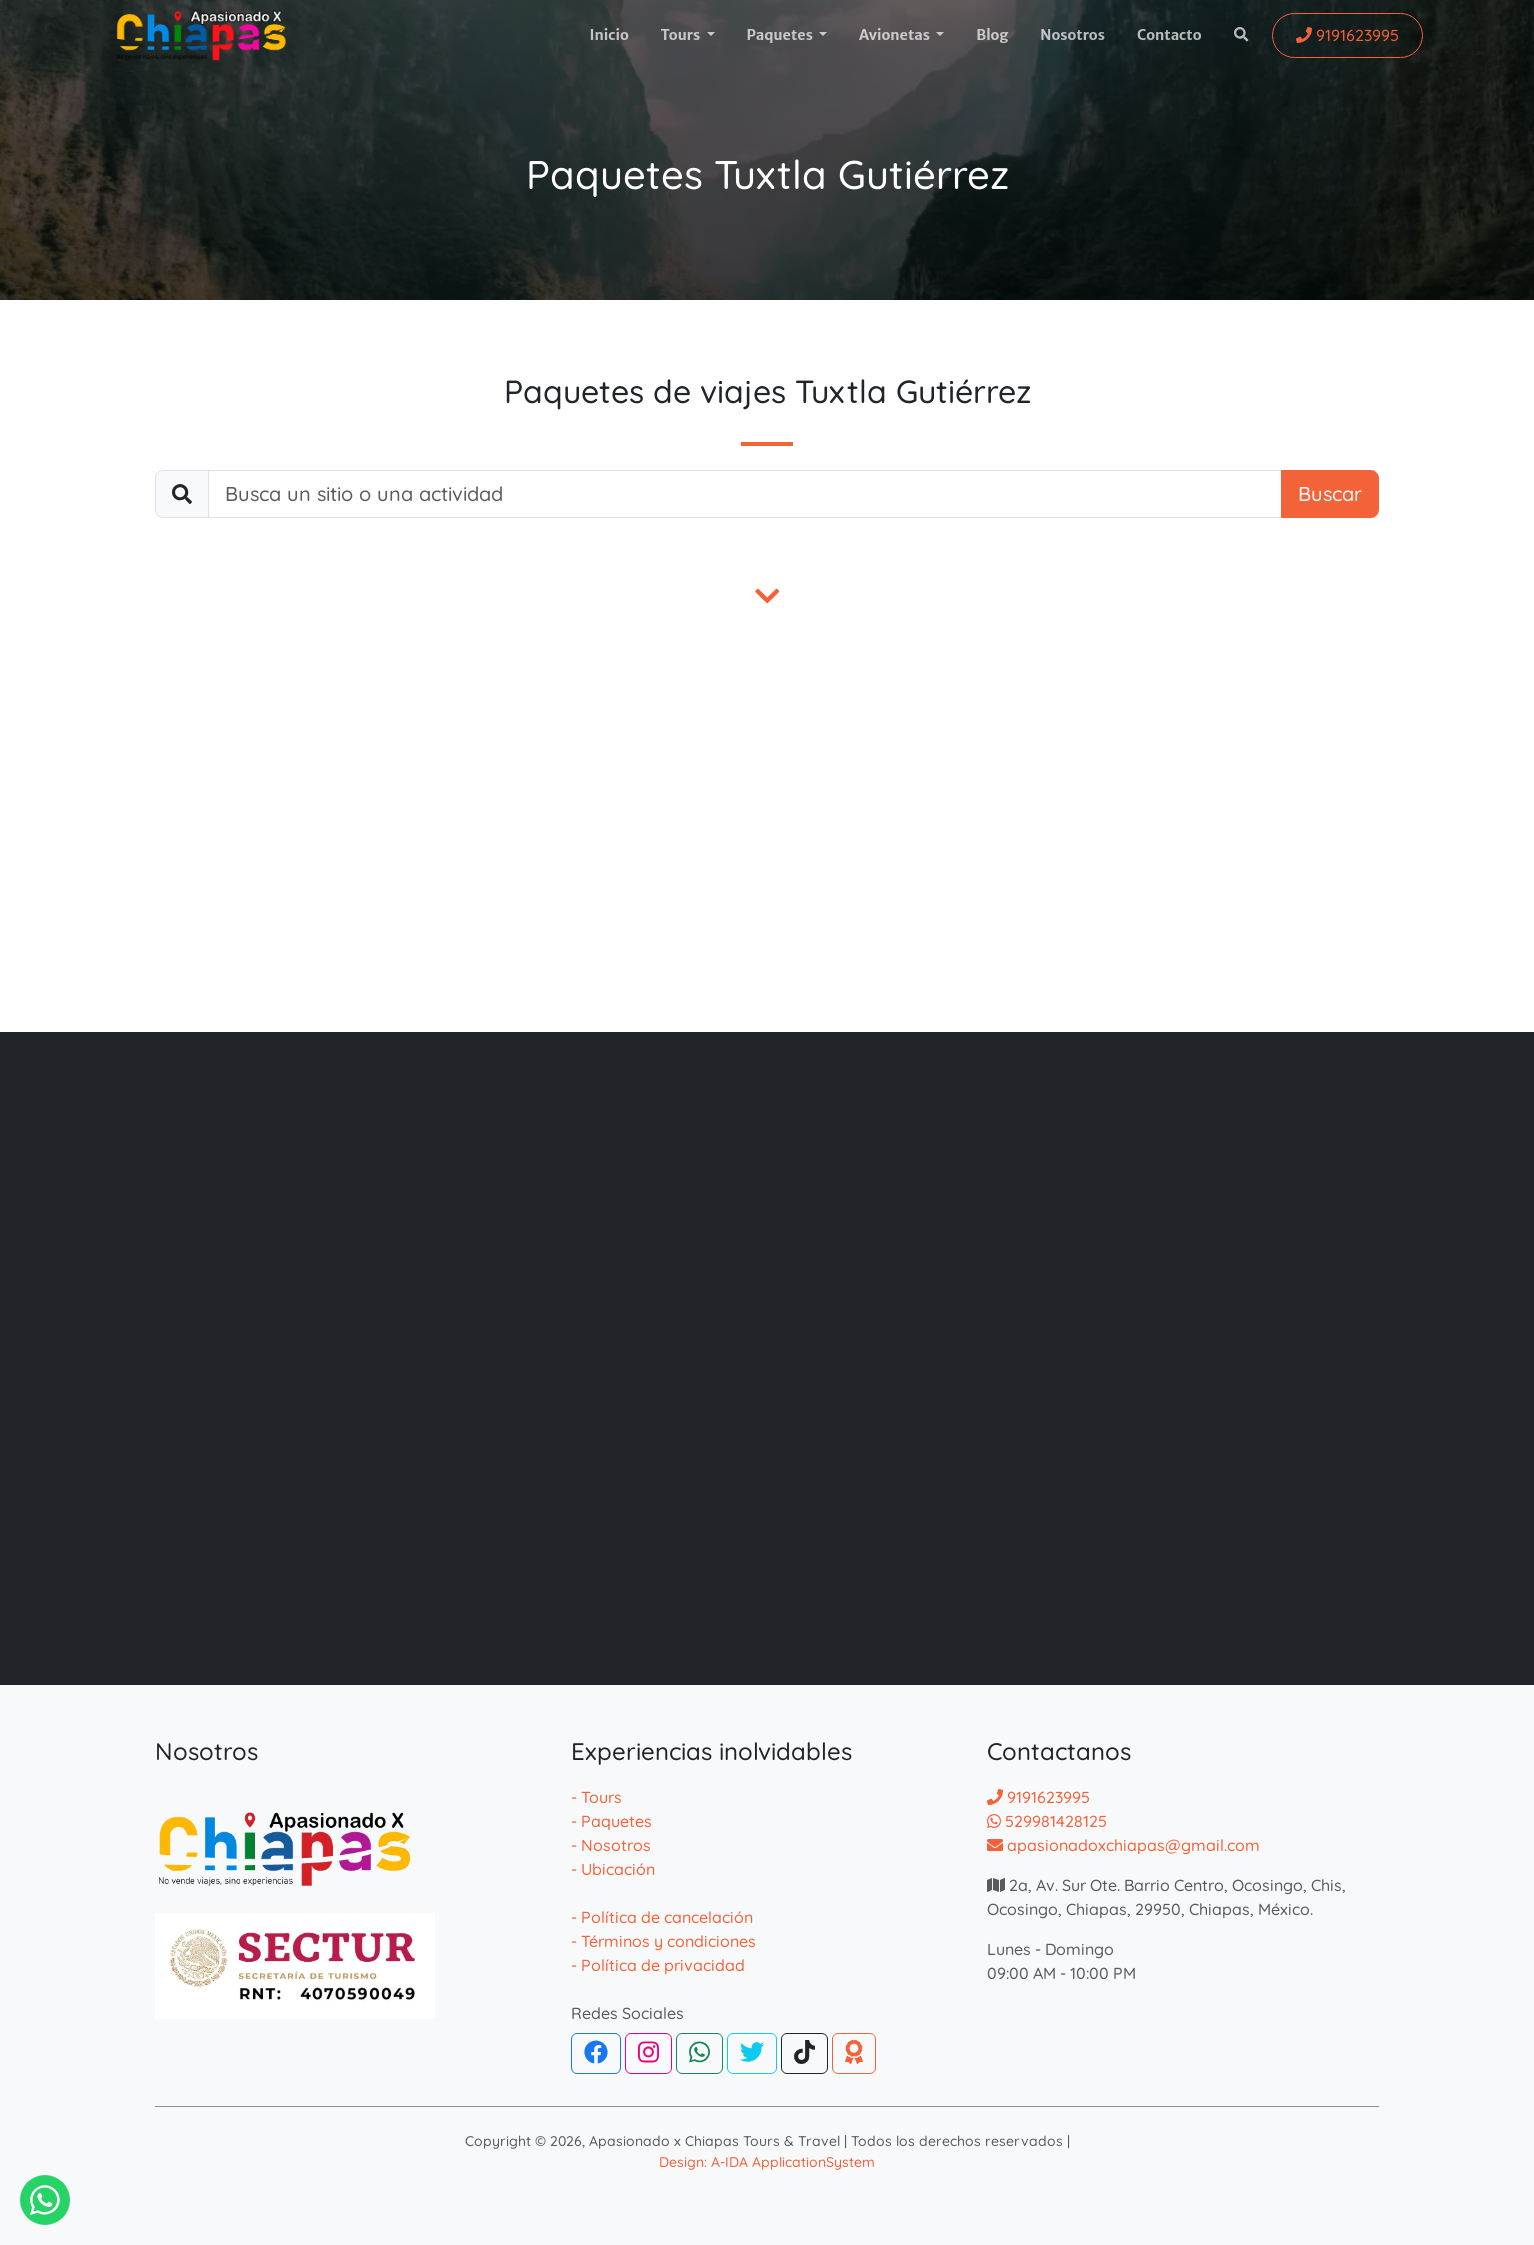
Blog (992, 35)
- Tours (596, 1797)
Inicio (608, 35)
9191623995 (1038, 1797)
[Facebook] (596, 2053)
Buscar (1330, 493)
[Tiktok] (804, 2053)
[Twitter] (752, 2053)
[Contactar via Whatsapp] (45, 2200)
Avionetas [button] (896, 35)
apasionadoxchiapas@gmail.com (1123, 1845)
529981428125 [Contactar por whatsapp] (1047, 1821)
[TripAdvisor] (854, 2053)
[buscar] (745, 494)
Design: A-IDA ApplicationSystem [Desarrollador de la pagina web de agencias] (767, 2162)
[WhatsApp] (699, 2053)
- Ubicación (613, 1869)
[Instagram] (648, 2053)
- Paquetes (611, 1821)
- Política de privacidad (658, 1965)
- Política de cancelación (662, 1917)
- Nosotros (611, 1845)
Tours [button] (682, 35)
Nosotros (1072, 35)
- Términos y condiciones (663, 1941)
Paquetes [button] (781, 35)
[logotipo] (201, 35)
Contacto (1169, 35)
